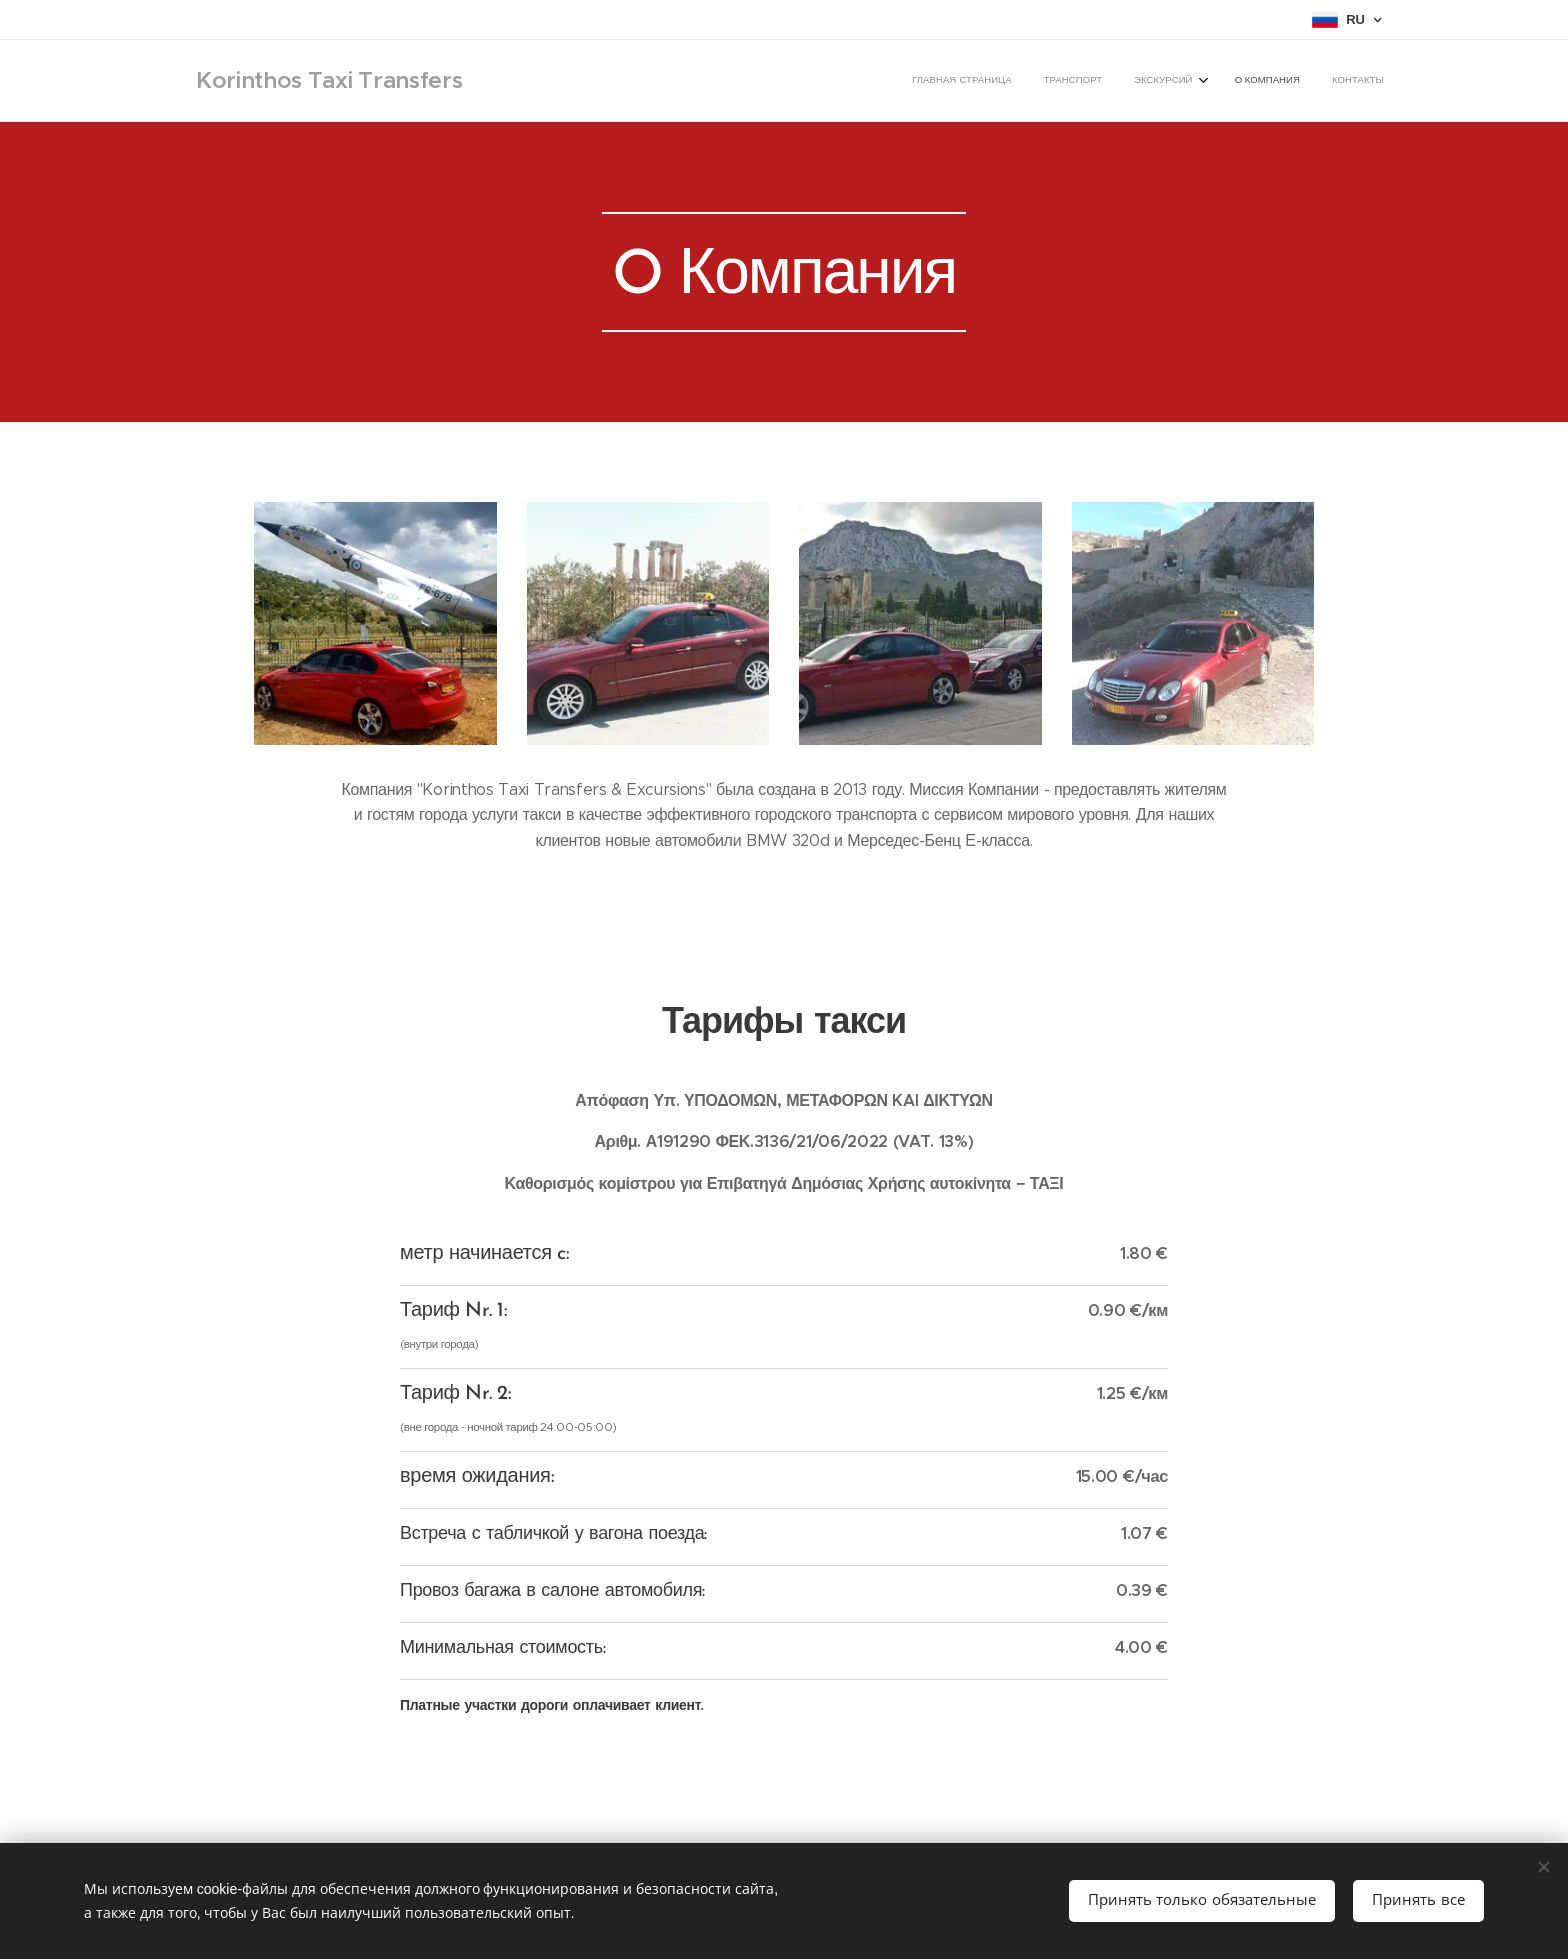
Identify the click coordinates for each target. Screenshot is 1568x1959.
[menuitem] (1251, 81)
